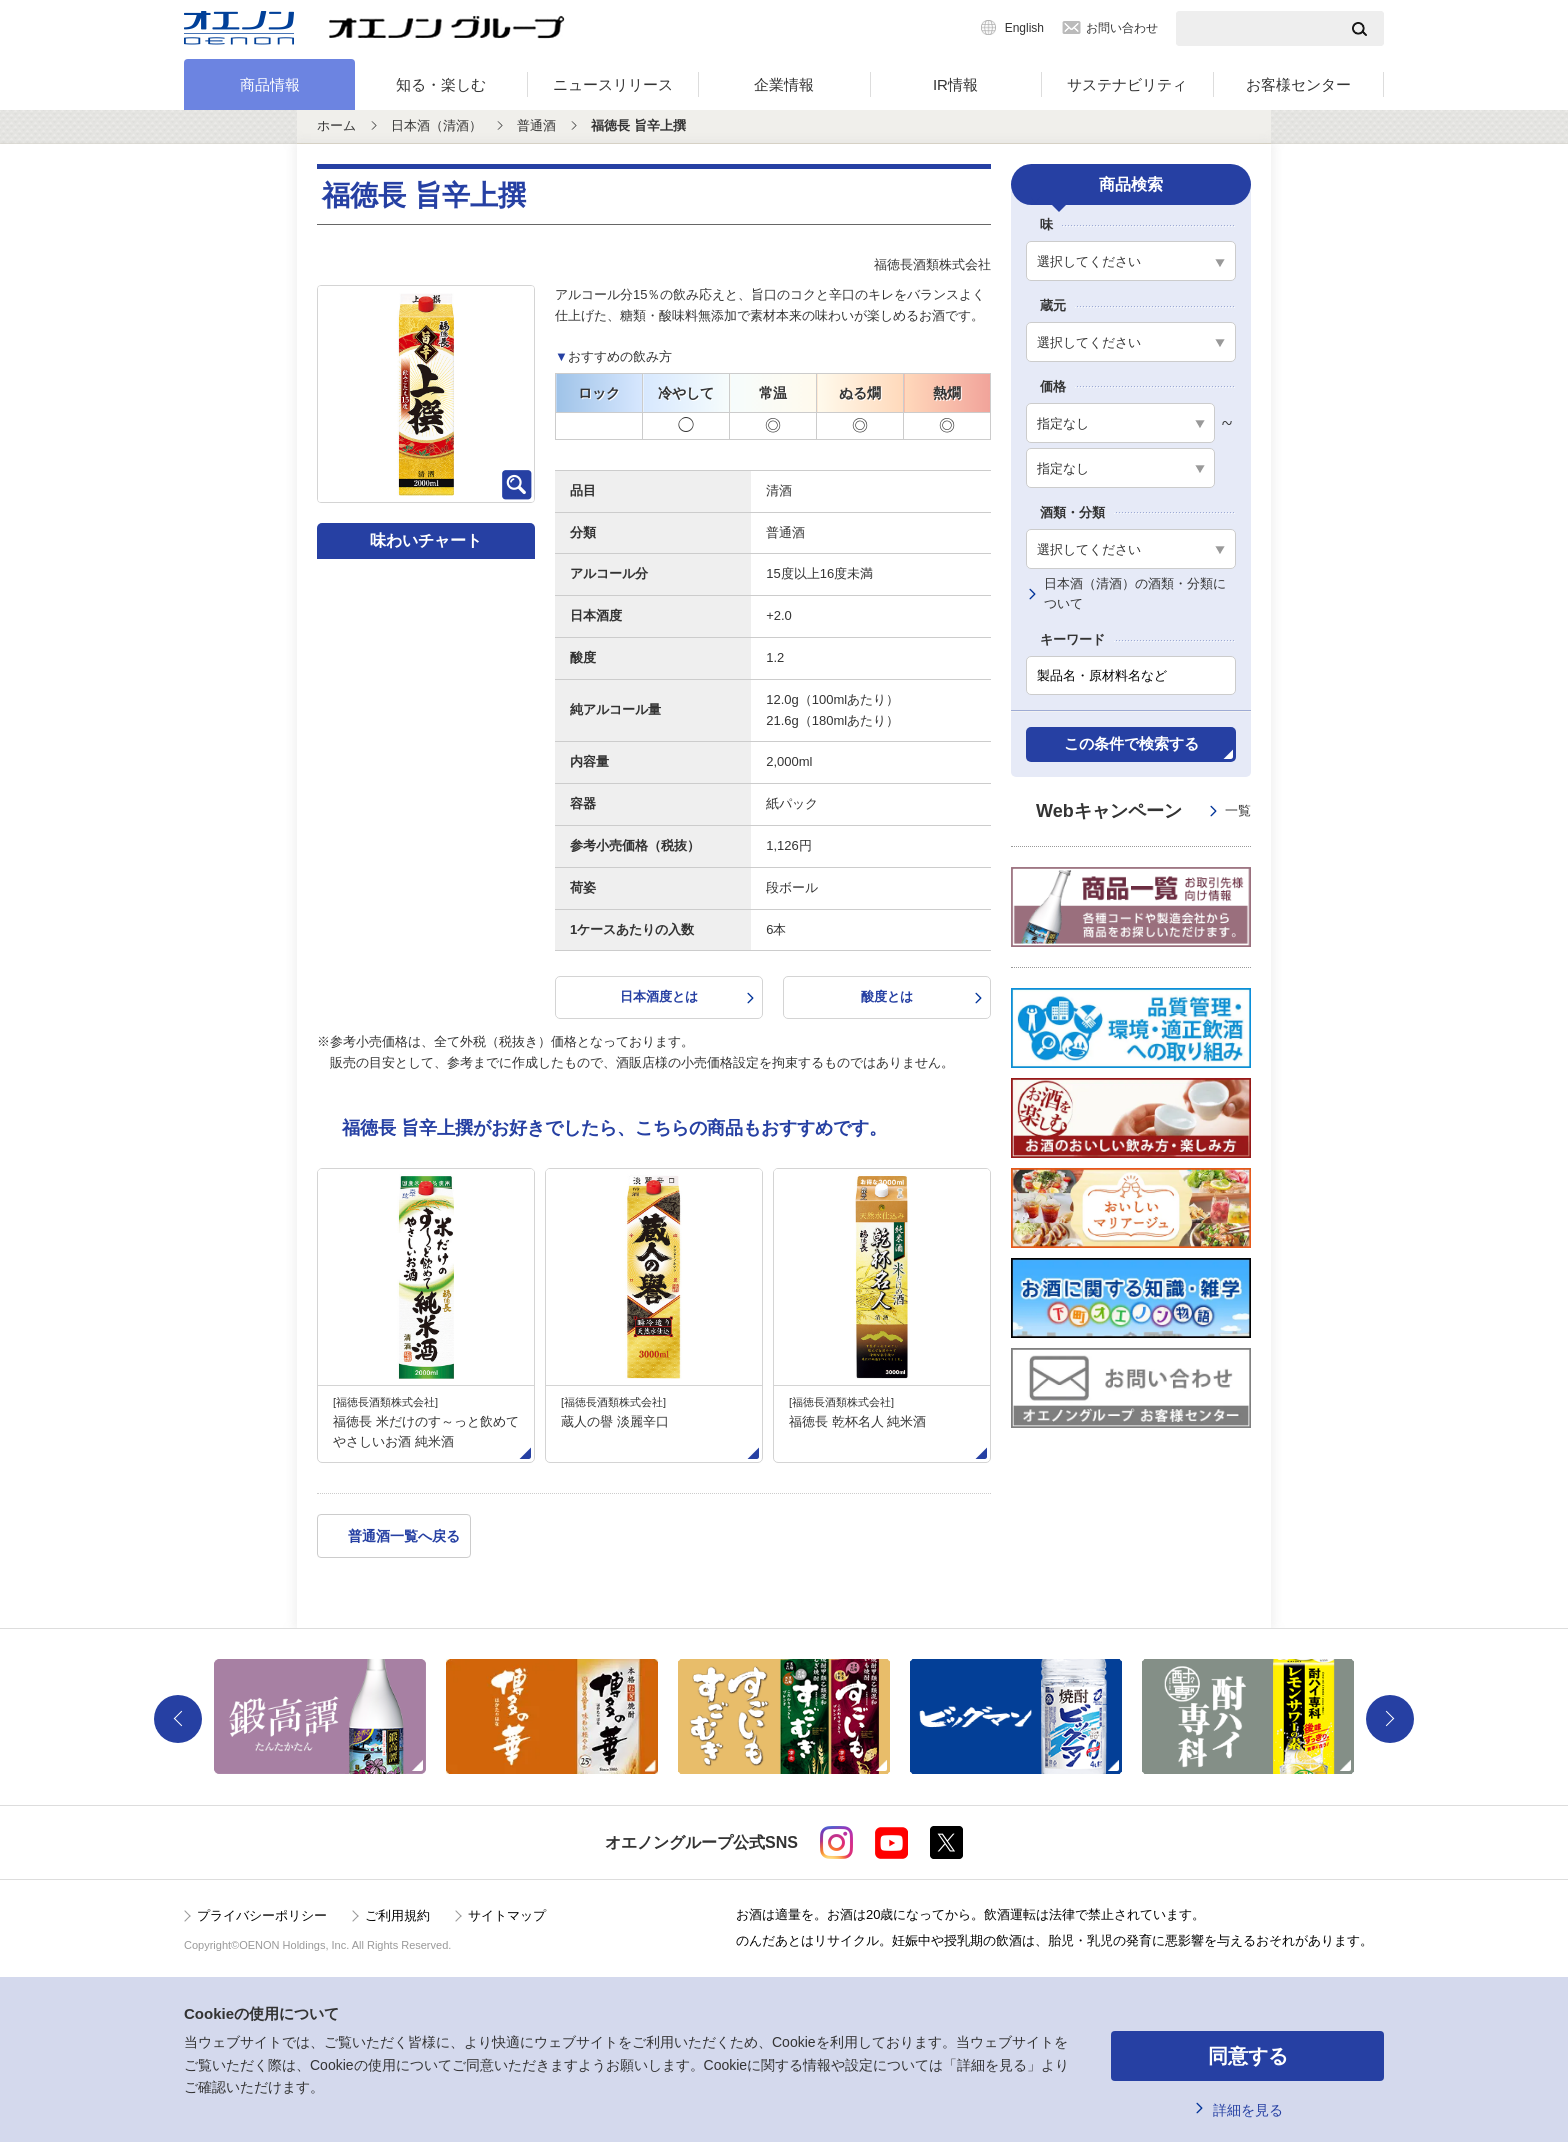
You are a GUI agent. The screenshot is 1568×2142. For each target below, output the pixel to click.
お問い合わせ (1122, 28)
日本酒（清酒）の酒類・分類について (1135, 594)
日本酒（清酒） (436, 125)
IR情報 (955, 84)
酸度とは (887, 996)
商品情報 (270, 84)
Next (1390, 1719)
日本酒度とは (659, 996)
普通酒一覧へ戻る (404, 1536)
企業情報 (784, 84)
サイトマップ (507, 1915)
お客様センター (1298, 84)
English (1024, 28)
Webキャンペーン (1143, 811)
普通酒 (536, 125)
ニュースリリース (613, 84)
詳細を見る (1248, 2110)
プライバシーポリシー (262, 1915)
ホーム (336, 125)
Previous (178, 1719)
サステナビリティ (1127, 84)
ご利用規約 (397, 1915)
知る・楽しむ (441, 84)
